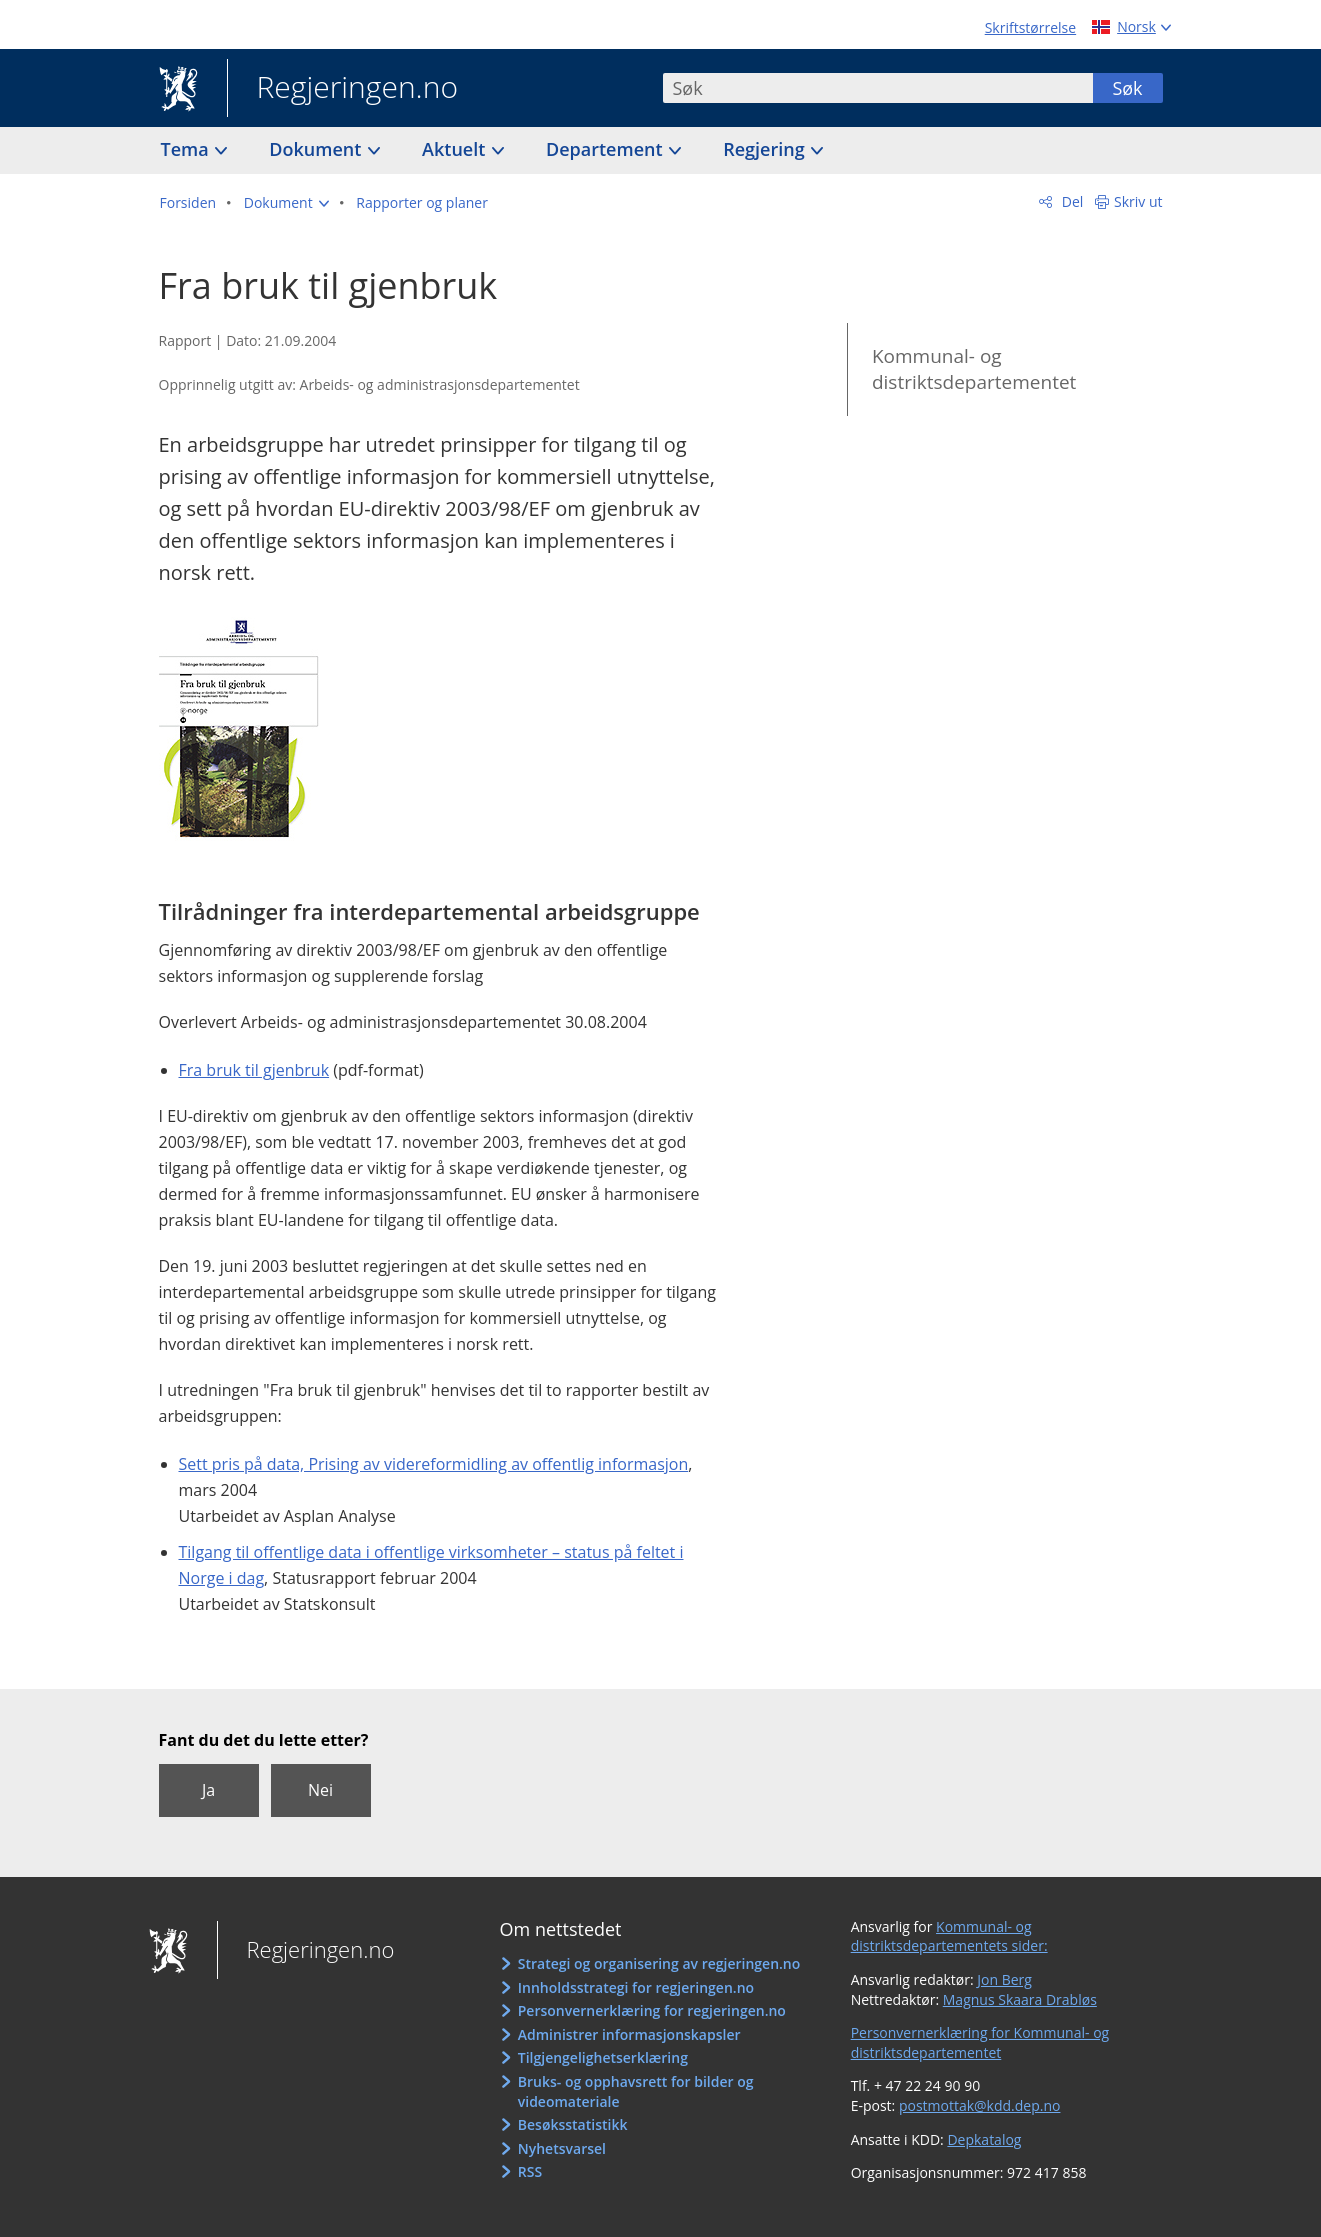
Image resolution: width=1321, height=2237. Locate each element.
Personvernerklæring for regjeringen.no (652, 2010)
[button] (286, 203)
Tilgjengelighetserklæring (603, 2057)
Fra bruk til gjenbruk (254, 1070)
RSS (530, 2171)
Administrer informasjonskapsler (629, 2034)
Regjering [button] (766, 149)
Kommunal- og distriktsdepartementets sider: (949, 1936)
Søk (1127, 88)
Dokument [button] (317, 149)
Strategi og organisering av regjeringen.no (659, 1963)
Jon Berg (1004, 1979)
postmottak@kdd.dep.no (980, 2105)
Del (1070, 201)
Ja (208, 1790)
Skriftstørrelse (1030, 27)
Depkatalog (984, 2139)
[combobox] (878, 88)
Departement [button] (606, 149)
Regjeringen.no (343, 89)
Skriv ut (1138, 201)
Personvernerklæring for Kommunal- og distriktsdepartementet (980, 2042)
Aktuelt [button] (456, 149)
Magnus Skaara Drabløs (1020, 1999)
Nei (320, 1790)
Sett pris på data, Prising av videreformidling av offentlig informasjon (434, 1464)
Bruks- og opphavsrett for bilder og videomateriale (636, 2091)
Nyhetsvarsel (562, 2148)
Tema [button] (187, 149)
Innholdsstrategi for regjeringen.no (636, 1987)
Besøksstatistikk (573, 2124)
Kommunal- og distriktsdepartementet (974, 369)
